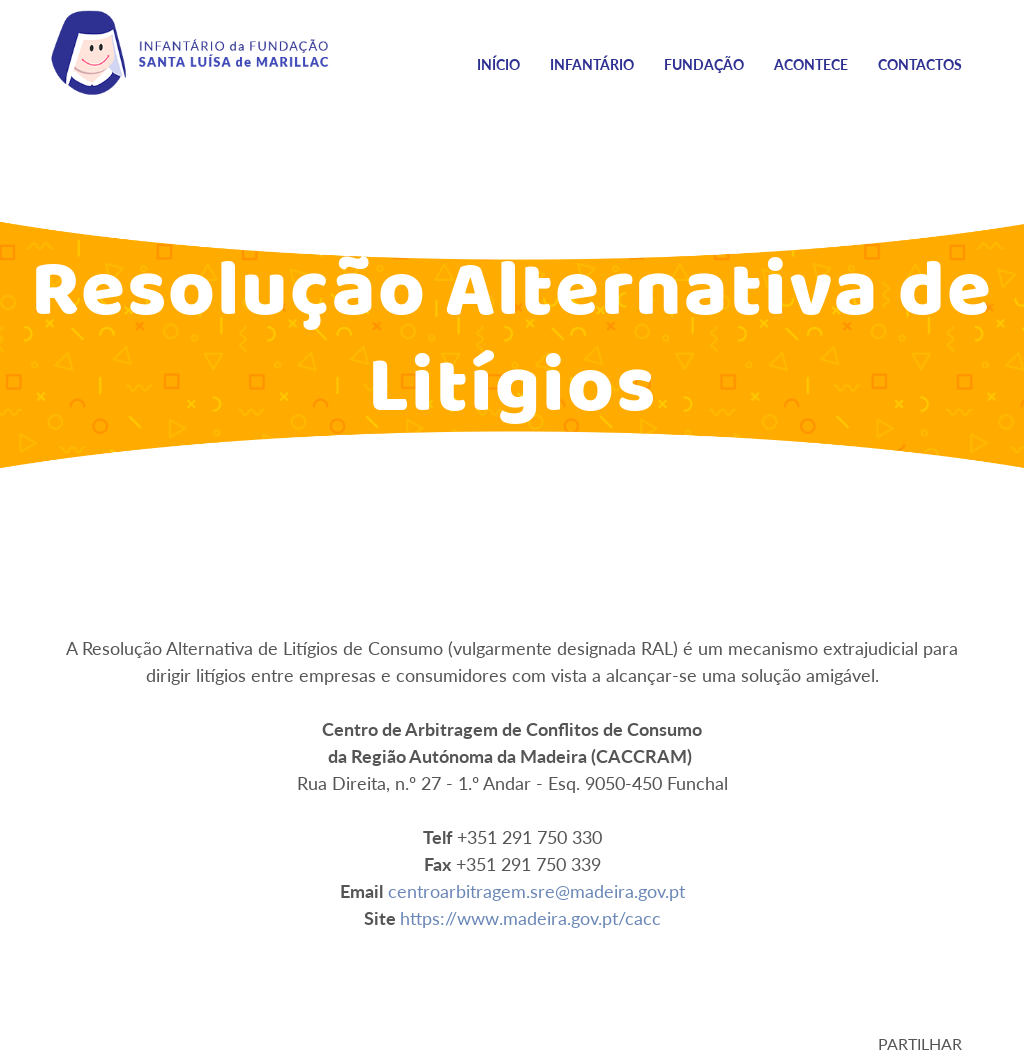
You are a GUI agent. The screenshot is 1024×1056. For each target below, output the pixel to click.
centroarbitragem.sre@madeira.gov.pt (536, 891)
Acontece (811, 64)
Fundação (704, 64)
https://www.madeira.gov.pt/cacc (530, 918)
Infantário (592, 64)
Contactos (920, 64)
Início (498, 64)
